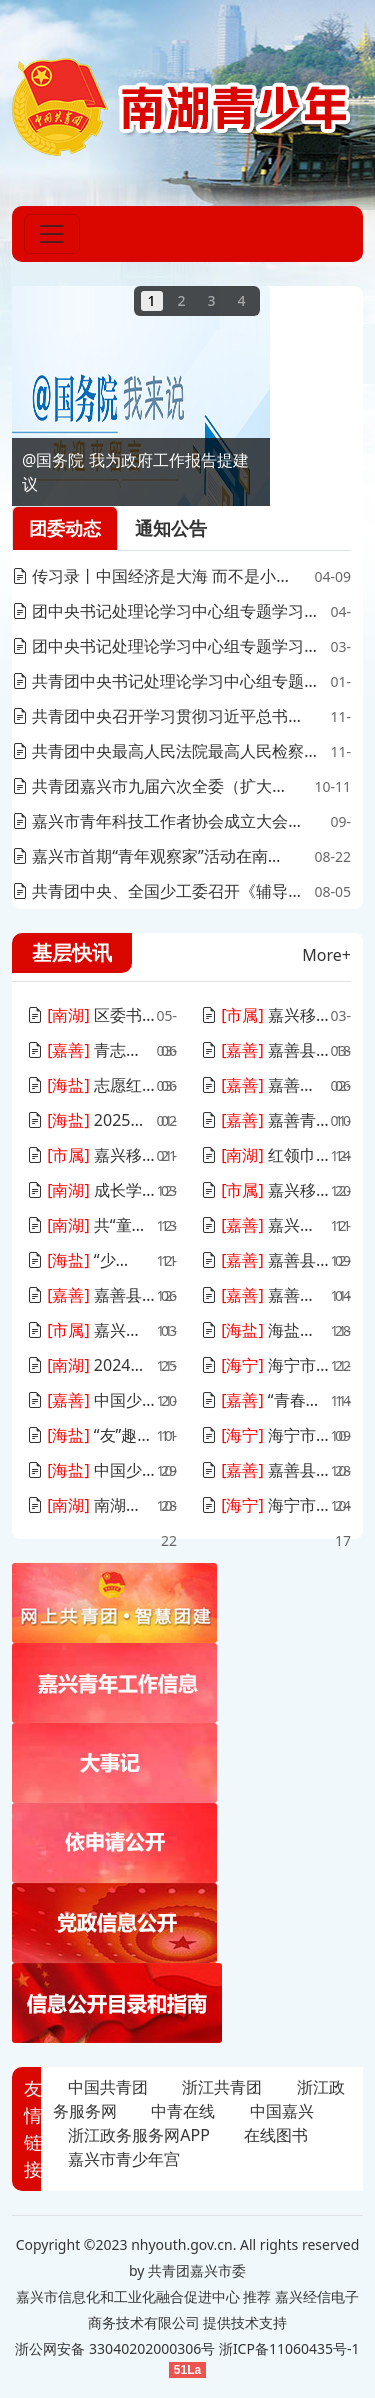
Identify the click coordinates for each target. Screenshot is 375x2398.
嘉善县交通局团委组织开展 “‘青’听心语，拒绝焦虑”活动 (265, 1470)
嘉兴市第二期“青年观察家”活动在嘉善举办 (264, 1225)
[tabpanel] (181, 734)
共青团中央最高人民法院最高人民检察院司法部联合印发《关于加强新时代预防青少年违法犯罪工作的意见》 (168, 751)
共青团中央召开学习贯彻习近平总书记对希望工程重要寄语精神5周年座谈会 (164, 716)
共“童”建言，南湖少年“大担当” (88, 1225)
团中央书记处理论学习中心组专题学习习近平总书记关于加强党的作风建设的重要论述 (165, 611)
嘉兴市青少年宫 (124, 2159)
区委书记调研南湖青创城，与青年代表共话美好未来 (91, 1015)
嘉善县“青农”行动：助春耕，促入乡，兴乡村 (265, 1050)
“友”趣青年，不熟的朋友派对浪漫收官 (90, 1435)
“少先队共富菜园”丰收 (85, 1260)
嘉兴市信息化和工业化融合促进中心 (128, 2296)
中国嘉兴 (282, 2111)
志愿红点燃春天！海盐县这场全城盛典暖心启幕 (91, 1085)
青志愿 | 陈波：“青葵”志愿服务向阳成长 (90, 1050)
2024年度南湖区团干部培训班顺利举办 (90, 1365)
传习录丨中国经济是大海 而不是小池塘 (151, 576)
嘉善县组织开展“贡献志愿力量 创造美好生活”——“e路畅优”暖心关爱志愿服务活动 (265, 1260)
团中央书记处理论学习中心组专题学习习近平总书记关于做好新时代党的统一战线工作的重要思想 (167, 646)
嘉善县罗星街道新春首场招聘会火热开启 (264, 1085)
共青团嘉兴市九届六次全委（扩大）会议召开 (154, 786)
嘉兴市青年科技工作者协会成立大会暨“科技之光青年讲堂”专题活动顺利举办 (164, 821)
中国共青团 (108, 2087)
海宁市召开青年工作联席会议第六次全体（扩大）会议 (265, 1435)
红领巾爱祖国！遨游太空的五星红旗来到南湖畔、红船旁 (265, 1155)
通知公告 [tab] (171, 528)
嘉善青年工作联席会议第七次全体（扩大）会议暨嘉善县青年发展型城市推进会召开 (265, 1120)
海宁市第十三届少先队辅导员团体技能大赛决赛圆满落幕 (265, 1505)
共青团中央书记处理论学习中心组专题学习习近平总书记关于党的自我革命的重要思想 (165, 681)
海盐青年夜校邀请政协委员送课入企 (263, 1330)
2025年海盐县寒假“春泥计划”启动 (89, 1120)
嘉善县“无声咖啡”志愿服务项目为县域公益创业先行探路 (91, 1295)
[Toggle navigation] (52, 234)
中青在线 (183, 2111)
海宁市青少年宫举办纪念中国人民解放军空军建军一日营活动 (265, 1365)
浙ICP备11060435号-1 (289, 2348)
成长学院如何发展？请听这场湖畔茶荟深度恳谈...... (91, 1190)
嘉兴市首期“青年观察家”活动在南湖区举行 (153, 856)
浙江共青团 (222, 2087)
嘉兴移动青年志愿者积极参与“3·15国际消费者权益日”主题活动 (265, 1015)
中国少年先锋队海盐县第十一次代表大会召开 (91, 1470)
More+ (326, 955)
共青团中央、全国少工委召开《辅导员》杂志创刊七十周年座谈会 (161, 891)
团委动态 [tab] (65, 528)
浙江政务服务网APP (139, 2135)
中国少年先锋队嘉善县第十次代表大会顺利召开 (91, 1400)
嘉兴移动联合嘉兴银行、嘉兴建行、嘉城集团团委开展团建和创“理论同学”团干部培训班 (265, 1190)
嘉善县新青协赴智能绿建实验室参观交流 (264, 1295)
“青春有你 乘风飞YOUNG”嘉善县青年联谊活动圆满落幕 (265, 1400)
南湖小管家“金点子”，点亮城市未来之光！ (90, 1505)
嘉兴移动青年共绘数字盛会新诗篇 (89, 1330)
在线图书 (276, 2135)
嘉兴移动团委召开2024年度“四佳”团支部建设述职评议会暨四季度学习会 (91, 1155)
